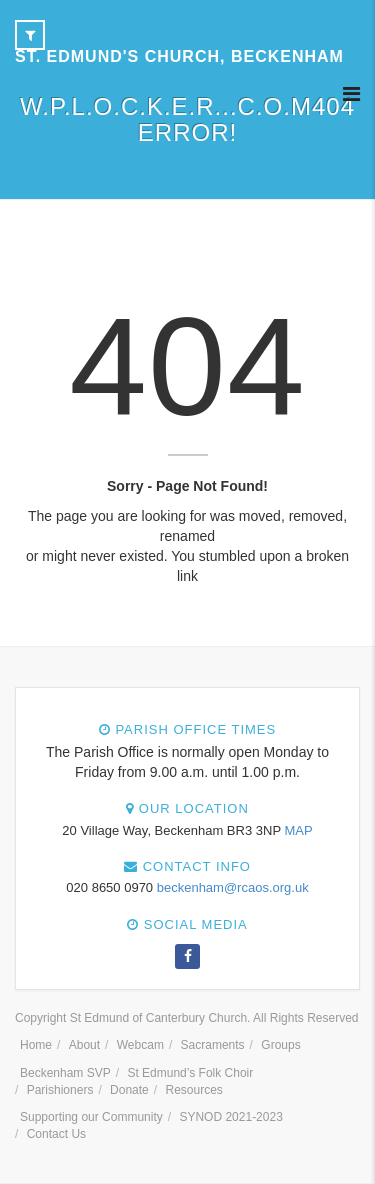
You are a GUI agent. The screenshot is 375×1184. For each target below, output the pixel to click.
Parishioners (60, 1090)
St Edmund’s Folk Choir (190, 1073)
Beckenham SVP (65, 1073)
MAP (298, 830)
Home (36, 1045)
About (84, 1045)
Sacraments (213, 1045)
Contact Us (56, 1134)
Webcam (140, 1045)
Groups (280, 1045)
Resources (193, 1090)
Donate (129, 1090)
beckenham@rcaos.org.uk (233, 887)
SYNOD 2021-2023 (230, 1117)
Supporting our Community (91, 1117)
